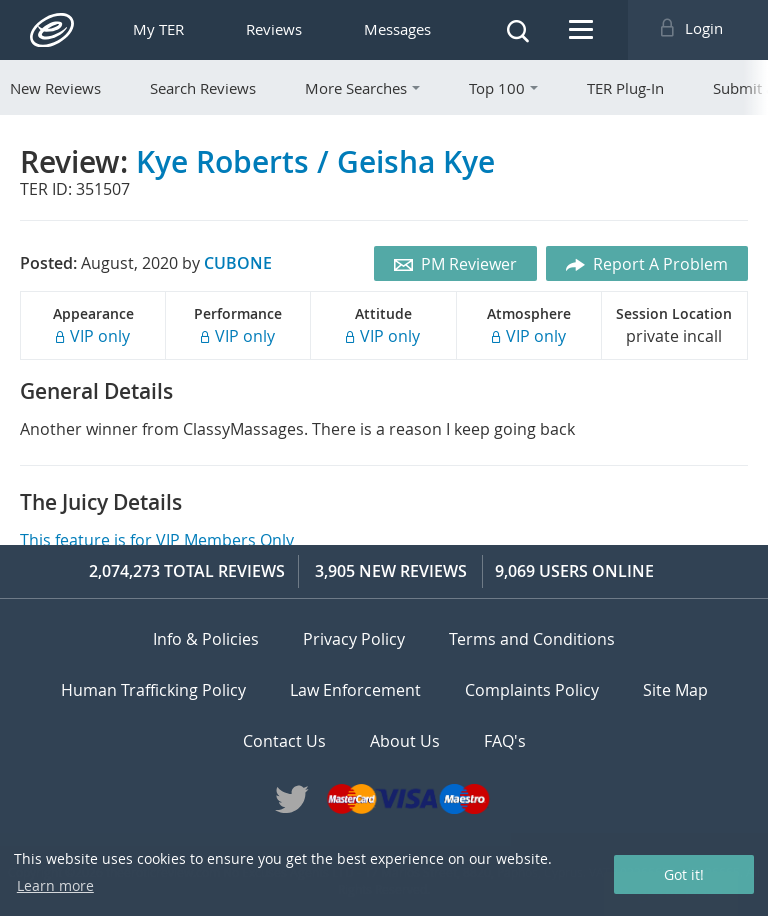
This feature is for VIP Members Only (157, 540)
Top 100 (503, 88)
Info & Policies (206, 638)
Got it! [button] (684, 874)
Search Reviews (203, 88)
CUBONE (238, 263)
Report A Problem (647, 264)
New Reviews (55, 88)
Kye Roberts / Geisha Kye (315, 161)
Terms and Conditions (532, 638)
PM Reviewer (455, 264)
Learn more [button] (55, 885)
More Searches (362, 88)
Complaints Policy (532, 689)
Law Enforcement (355, 689)
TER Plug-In (625, 88)
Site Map (675, 689)
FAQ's (505, 740)
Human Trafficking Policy (153, 689)
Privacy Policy (354, 638)
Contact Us (284, 740)
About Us (405, 740)
